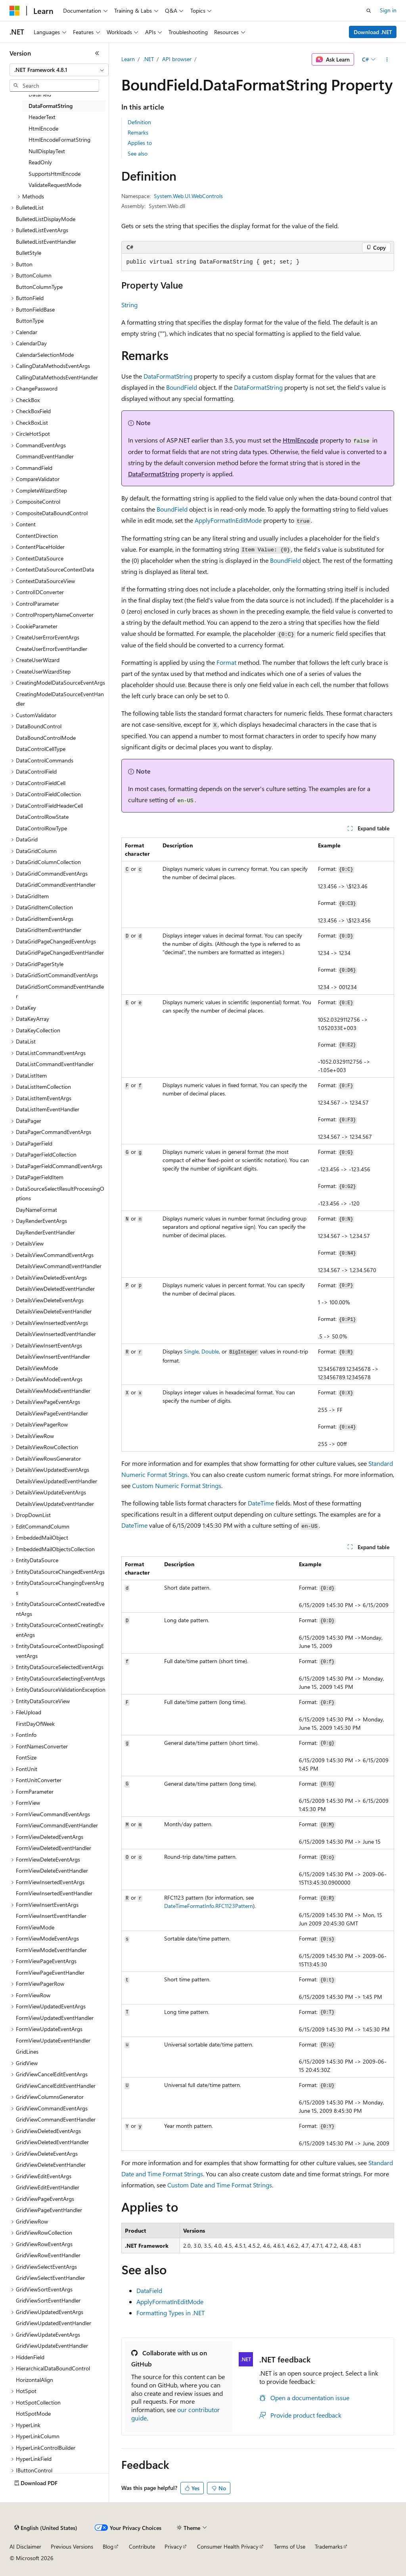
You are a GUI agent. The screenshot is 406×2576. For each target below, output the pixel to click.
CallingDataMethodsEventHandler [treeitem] (57, 377)
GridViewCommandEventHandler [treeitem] (56, 2119)
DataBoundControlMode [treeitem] (46, 737)
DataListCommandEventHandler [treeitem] (55, 1064)
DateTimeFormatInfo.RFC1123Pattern (208, 1906)
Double (210, 1351)
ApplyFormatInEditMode (228, 520)
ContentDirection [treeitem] (37, 535)
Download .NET (373, 32)
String (129, 304)
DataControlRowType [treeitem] (41, 828)
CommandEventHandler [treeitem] (45, 456)
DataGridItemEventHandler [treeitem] (48, 930)
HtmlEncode (300, 440)
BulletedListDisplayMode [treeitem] (45, 219)
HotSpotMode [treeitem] (33, 2413)
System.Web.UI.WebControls (188, 196)
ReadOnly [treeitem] (40, 162)
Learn (128, 59)
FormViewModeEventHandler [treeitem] (51, 1950)
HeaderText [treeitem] (42, 117)
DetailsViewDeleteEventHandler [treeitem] (54, 1311)
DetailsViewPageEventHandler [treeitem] (52, 1413)
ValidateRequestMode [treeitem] (55, 185)
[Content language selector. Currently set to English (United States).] (46, 2528)
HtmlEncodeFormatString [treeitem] (59, 139)
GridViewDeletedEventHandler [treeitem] (52, 2142)
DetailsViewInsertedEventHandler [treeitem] (56, 1334)
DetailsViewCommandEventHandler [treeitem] (59, 1266)
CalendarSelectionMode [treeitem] (45, 354)
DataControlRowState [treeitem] (42, 816)
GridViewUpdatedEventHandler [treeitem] (53, 2323)
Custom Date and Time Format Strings (219, 2185)
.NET (148, 59)
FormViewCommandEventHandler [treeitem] (57, 1825)
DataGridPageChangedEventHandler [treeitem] (60, 952)
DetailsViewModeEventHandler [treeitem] (53, 1390)
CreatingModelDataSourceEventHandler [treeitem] (60, 699)
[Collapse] (97, 53)
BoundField (181, 387)
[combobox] (59, 70)
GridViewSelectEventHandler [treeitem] (50, 2277)
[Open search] (369, 11)
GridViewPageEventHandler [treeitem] (49, 2210)
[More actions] (387, 59)
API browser (177, 59)
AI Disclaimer (25, 2546)
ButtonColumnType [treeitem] (39, 287)
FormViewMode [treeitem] (35, 1927)
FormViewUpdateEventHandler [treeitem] (53, 2040)
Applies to (140, 142)
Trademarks (329, 2546)
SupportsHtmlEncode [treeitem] (54, 173)
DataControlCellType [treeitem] (40, 749)
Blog (108, 2546)
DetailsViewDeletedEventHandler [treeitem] (55, 1288)
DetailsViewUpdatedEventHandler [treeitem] (56, 1481)
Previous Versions (72, 2546)
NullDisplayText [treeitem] (47, 151)
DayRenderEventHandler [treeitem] (45, 1232)
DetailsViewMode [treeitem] (37, 1368)
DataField (149, 2290)
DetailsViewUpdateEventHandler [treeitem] (55, 1503)
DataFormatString (168, 376)
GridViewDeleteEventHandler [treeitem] (51, 2164)
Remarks (138, 132)
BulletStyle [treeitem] (28, 252)
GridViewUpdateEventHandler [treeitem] (52, 2345)
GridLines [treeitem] (27, 2051)
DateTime (261, 1503)
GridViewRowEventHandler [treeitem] (48, 2255)
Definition (139, 122)
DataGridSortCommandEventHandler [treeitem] (60, 991)
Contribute (142, 2546)
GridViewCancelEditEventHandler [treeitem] (56, 2085)
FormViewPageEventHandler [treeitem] (50, 1972)
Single (191, 1351)
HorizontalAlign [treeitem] (34, 2379)
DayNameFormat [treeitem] (36, 1209)
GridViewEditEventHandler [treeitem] (47, 2187)
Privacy (173, 2546)
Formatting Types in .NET (170, 2312)
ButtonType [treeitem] (30, 320)
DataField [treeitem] (40, 94)
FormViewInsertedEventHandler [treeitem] (54, 1893)
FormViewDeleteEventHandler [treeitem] (52, 1870)
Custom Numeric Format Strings (176, 1485)
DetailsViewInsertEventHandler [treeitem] (53, 1356)
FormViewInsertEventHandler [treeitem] (51, 1915)
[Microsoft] (15, 11)
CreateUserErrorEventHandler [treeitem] (51, 649)
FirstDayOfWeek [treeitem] (35, 1723)
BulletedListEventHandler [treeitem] (46, 241)
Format (226, 662)
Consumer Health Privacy (228, 2546)
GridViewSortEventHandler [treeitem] (48, 2300)
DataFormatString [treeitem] (51, 106)
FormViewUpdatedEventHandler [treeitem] (55, 2018)
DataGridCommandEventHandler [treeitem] (56, 884)
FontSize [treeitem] (26, 1757)
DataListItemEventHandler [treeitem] (47, 1109)
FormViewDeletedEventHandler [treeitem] (53, 1848)
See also (137, 153)
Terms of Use (289, 2546)
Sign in (388, 10)
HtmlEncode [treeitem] (43, 128)
